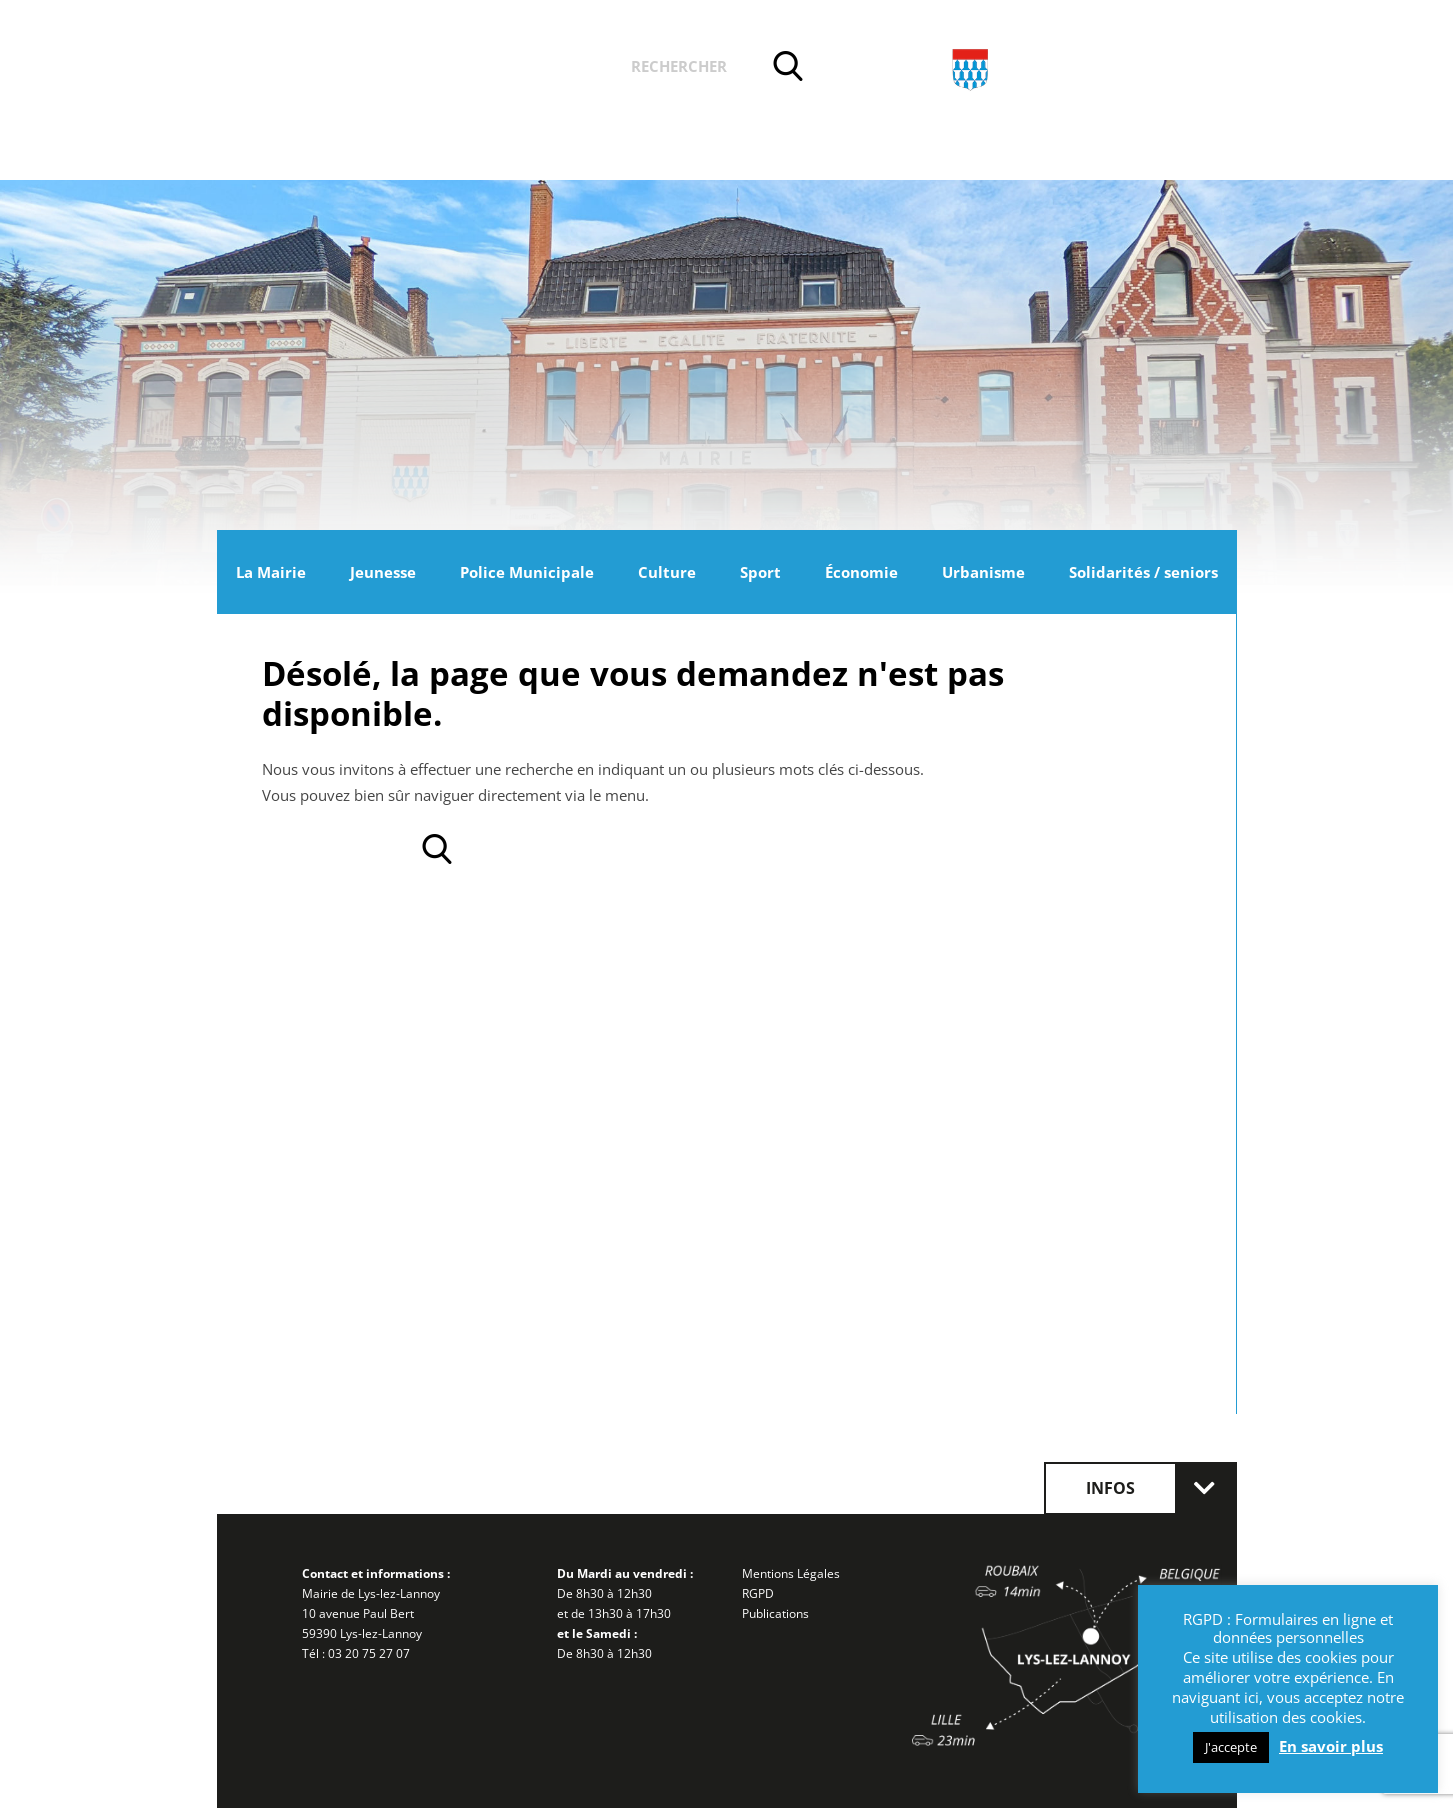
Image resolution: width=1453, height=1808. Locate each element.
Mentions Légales (791, 1573)
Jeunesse (383, 572)
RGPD (758, 1593)
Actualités (375, 69)
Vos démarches (526, 69)
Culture (667, 572)
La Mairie (271, 572)
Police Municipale (527, 572)
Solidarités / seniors (1143, 572)
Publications (775, 1613)
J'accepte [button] (1231, 1747)
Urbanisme (983, 572)
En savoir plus (1331, 1746)
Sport (760, 572)
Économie (861, 572)
